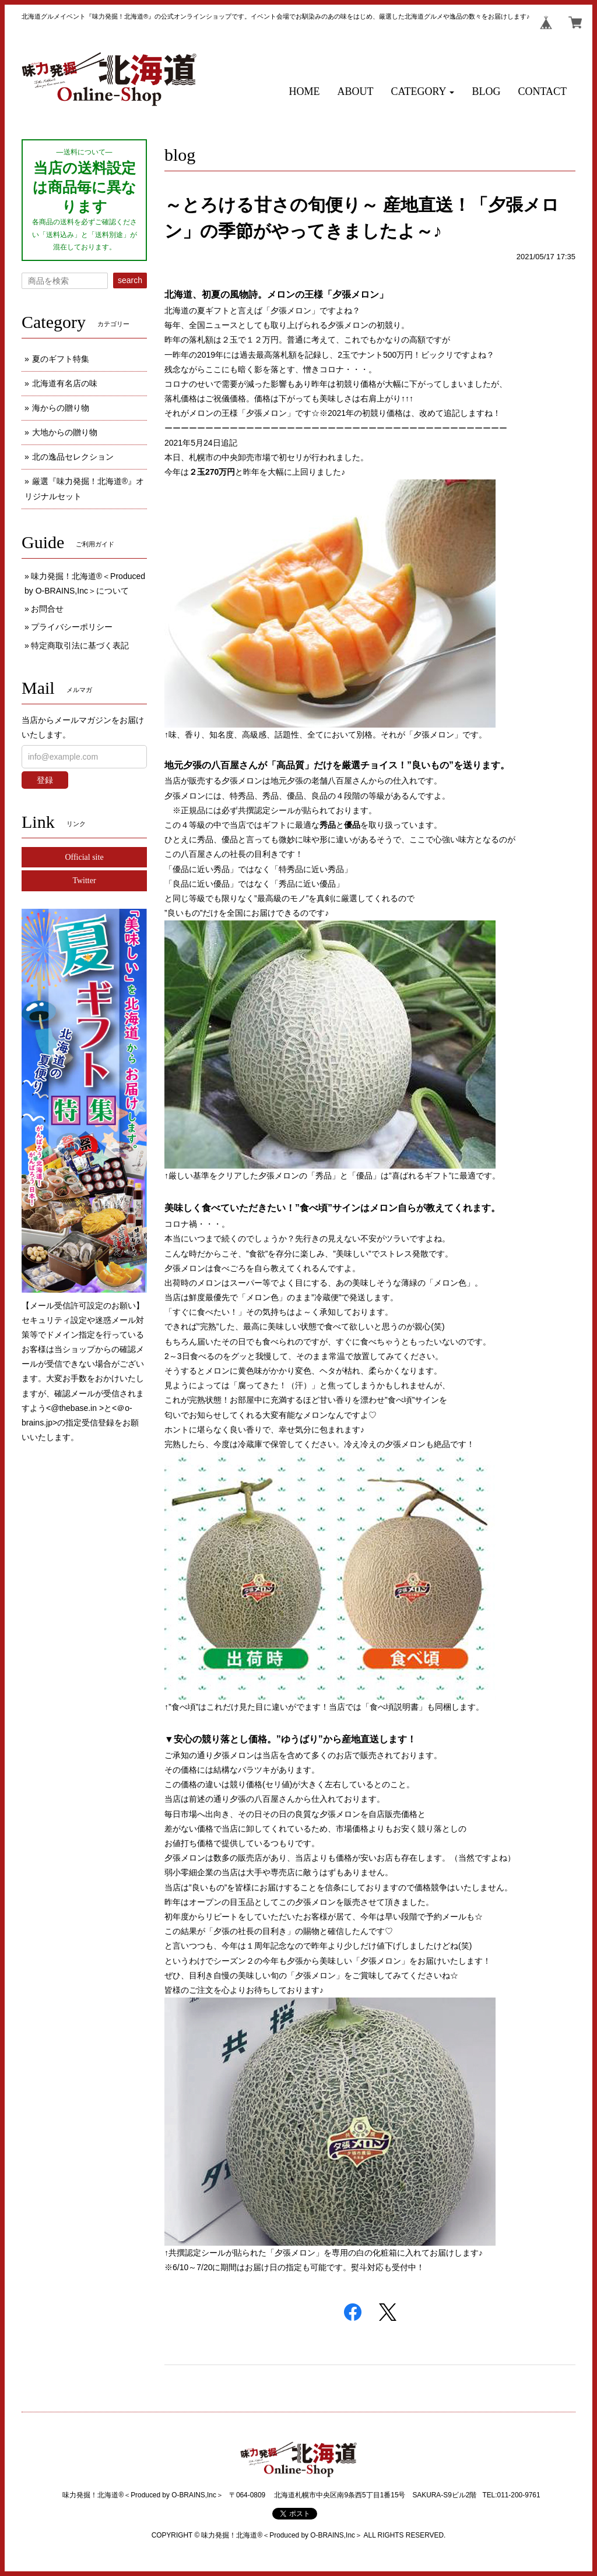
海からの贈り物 (60, 407)
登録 (45, 780)
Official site (84, 857)
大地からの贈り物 (64, 432)
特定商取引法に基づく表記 (80, 645)
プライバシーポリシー (72, 626)
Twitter (84, 880)
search (130, 280)
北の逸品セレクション (73, 456)
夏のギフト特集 (60, 359)
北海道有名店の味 (64, 383)
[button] (422, 92)
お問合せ (47, 608)
